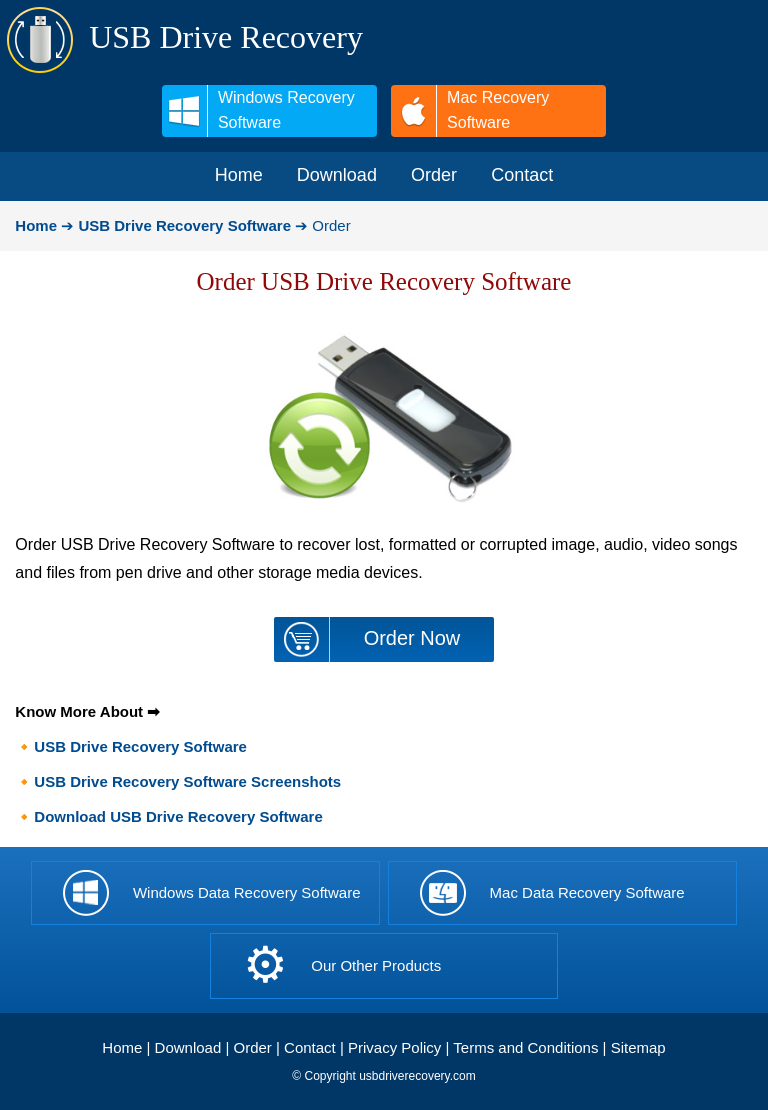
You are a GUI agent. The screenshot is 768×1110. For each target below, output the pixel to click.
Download (188, 1047)
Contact (310, 1047)
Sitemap (638, 1047)
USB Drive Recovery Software (140, 746)
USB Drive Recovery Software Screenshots (187, 781)
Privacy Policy (394, 1047)
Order (253, 1047)
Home (122, 1047)
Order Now (412, 638)
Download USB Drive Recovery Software (178, 816)
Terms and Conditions (525, 1047)
